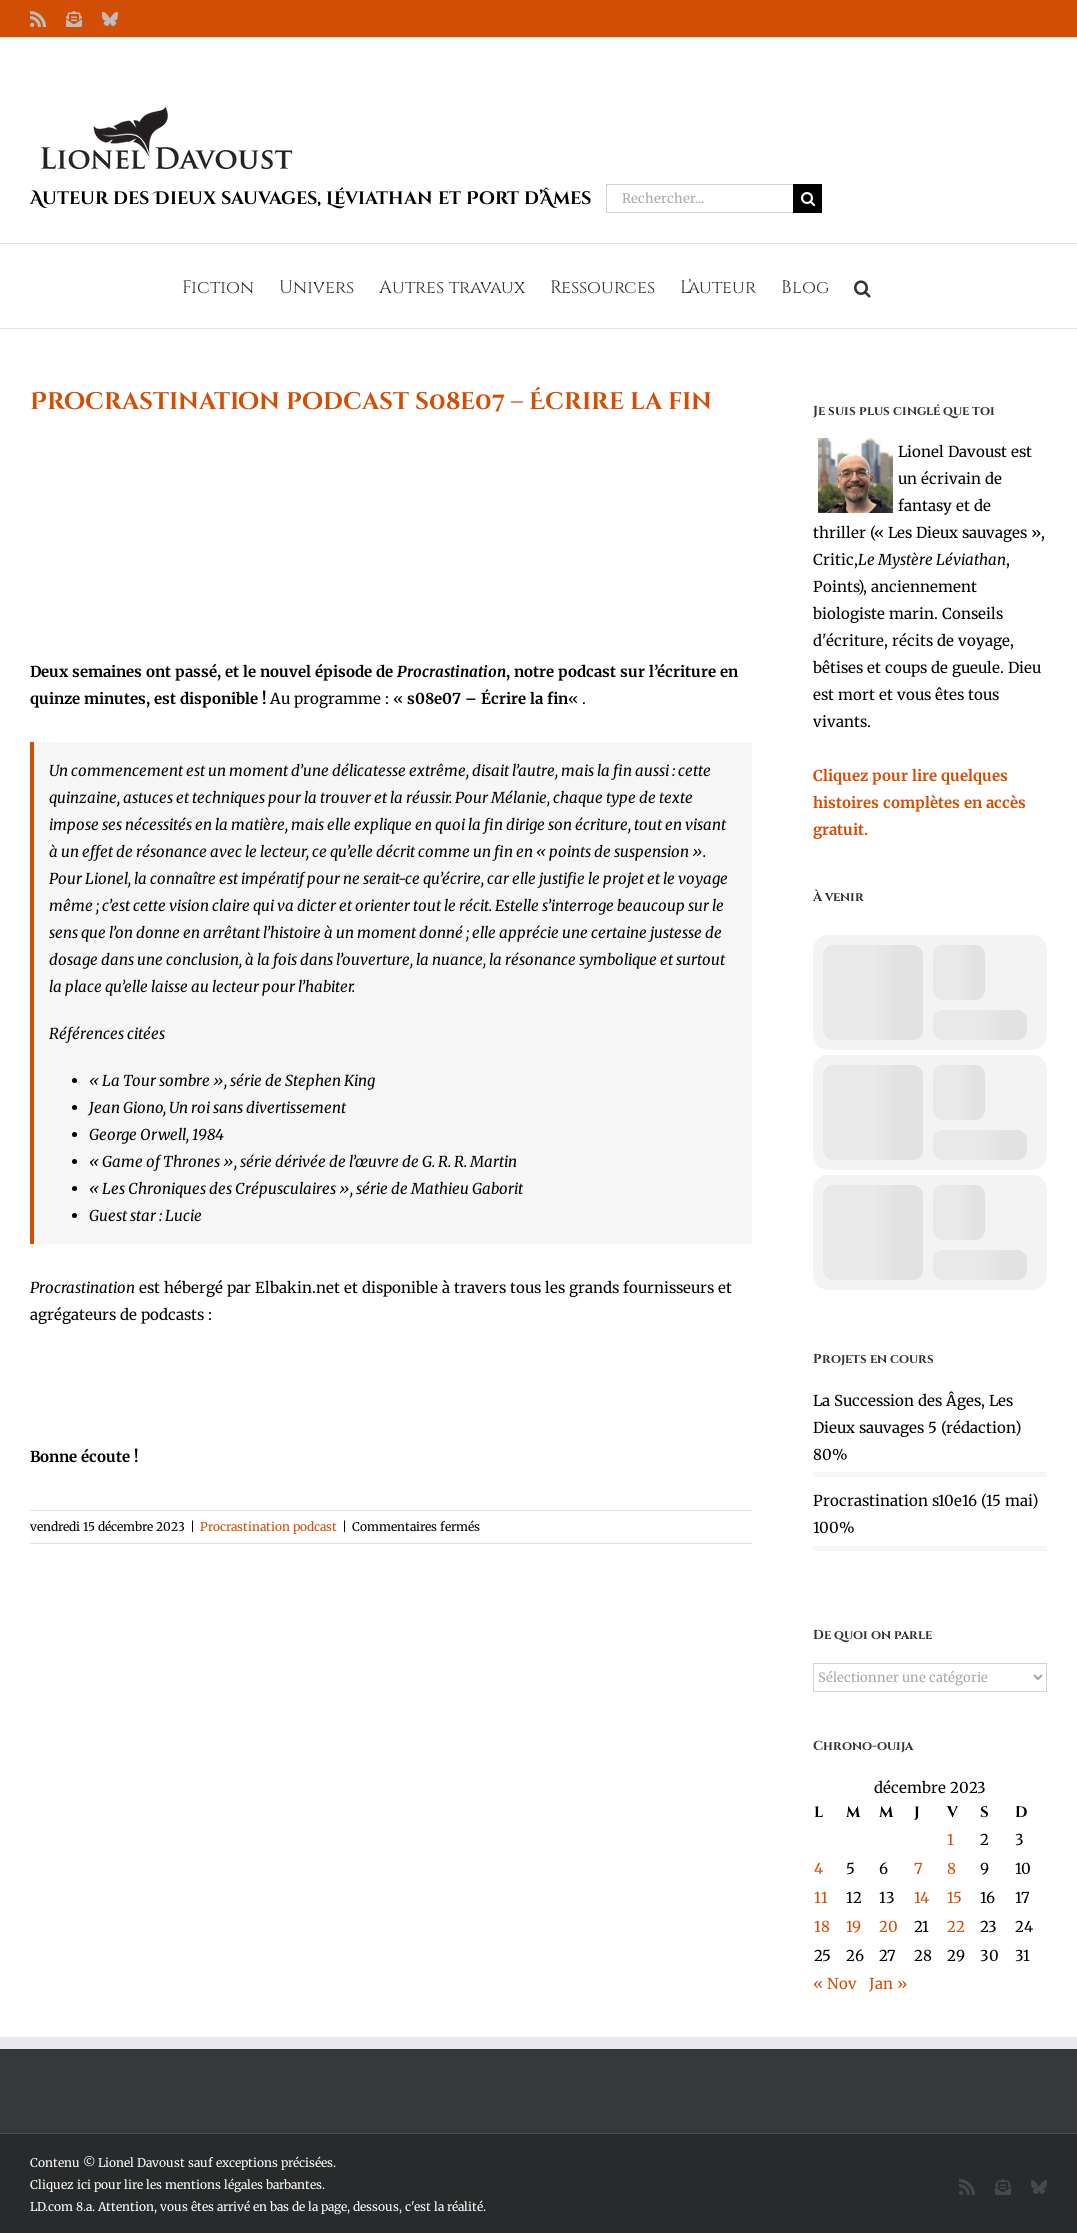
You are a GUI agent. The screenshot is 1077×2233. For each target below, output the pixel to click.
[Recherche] (807, 198)
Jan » (888, 1983)
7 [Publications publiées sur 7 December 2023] (918, 1868)
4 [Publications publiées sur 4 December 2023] (818, 1868)
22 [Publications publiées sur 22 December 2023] (956, 1926)
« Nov (835, 1983)
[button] (862, 286)
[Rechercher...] (699, 198)
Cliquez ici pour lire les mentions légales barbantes (176, 2184)
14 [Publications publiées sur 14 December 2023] (921, 1897)
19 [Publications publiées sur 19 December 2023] (853, 1926)
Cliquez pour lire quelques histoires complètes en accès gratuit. (919, 802)
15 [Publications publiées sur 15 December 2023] (954, 1897)
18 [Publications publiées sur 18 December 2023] (822, 1926)
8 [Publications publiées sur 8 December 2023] (951, 1868)
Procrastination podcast (268, 1526)
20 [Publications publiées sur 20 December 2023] (888, 1926)
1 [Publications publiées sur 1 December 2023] (950, 1839)
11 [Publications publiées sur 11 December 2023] (821, 1897)
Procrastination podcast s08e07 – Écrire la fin (371, 402)
